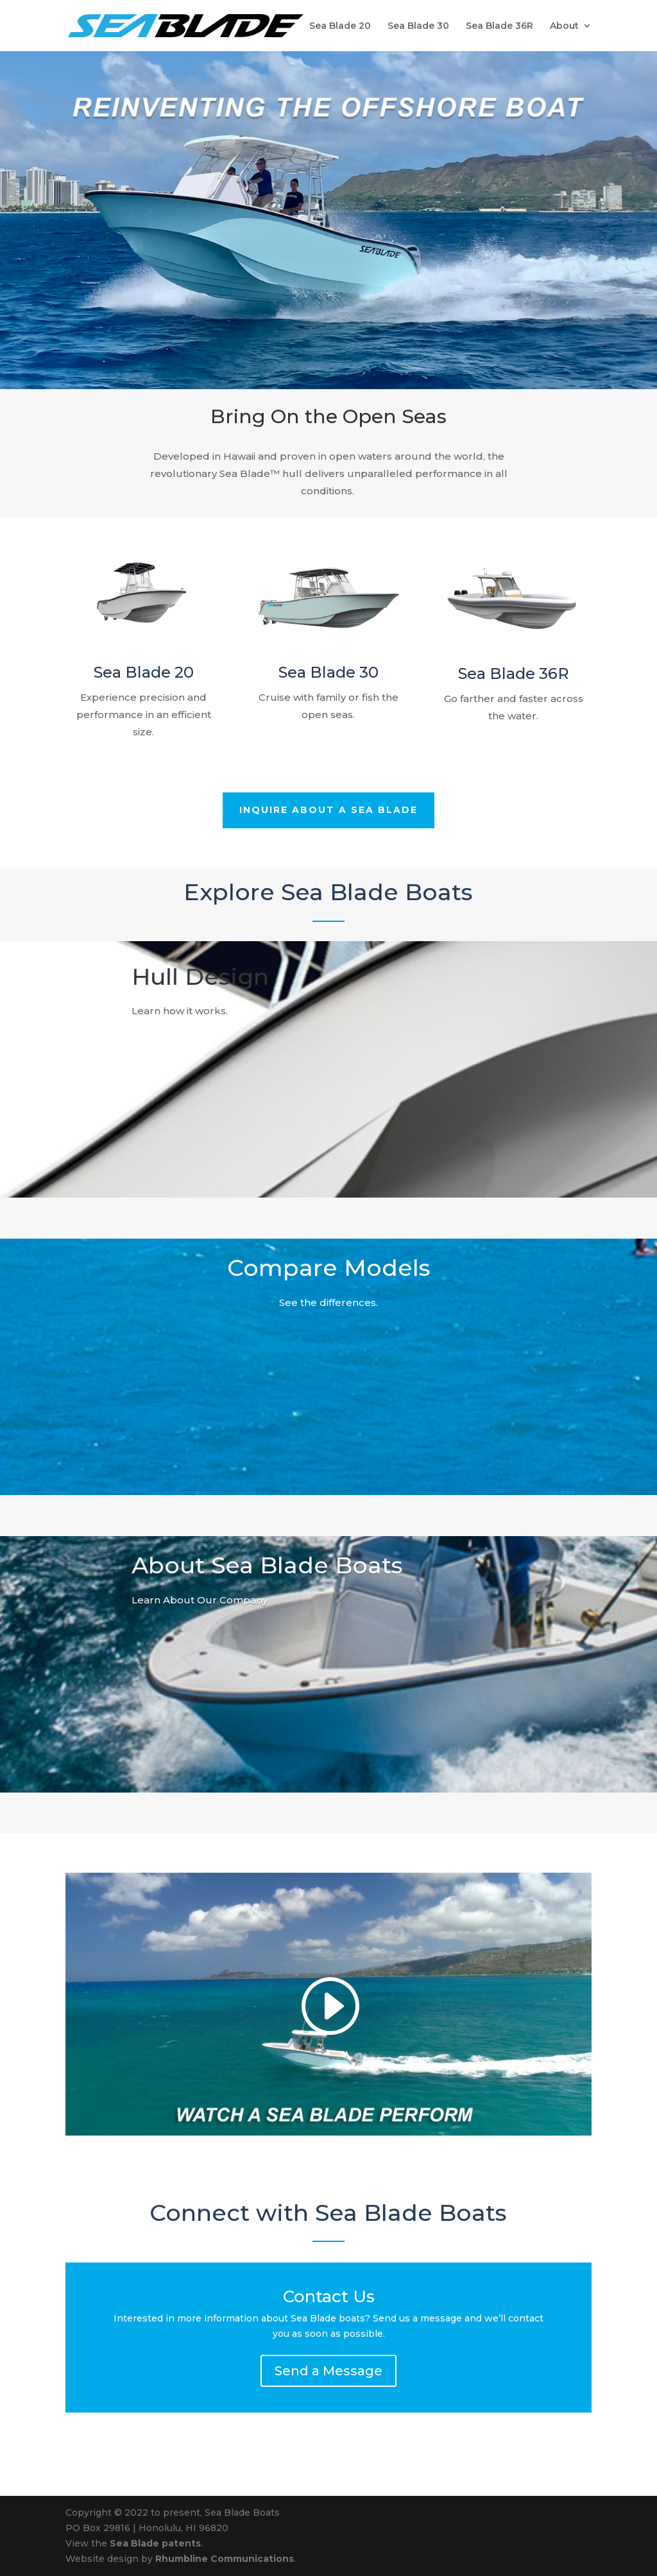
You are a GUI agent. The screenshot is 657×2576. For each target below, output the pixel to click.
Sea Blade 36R (499, 26)
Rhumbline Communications (224, 2558)
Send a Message (328, 2371)
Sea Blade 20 (340, 26)
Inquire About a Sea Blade (328, 810)
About (564, 26)
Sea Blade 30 (418, 26)
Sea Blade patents (155, 2543)
